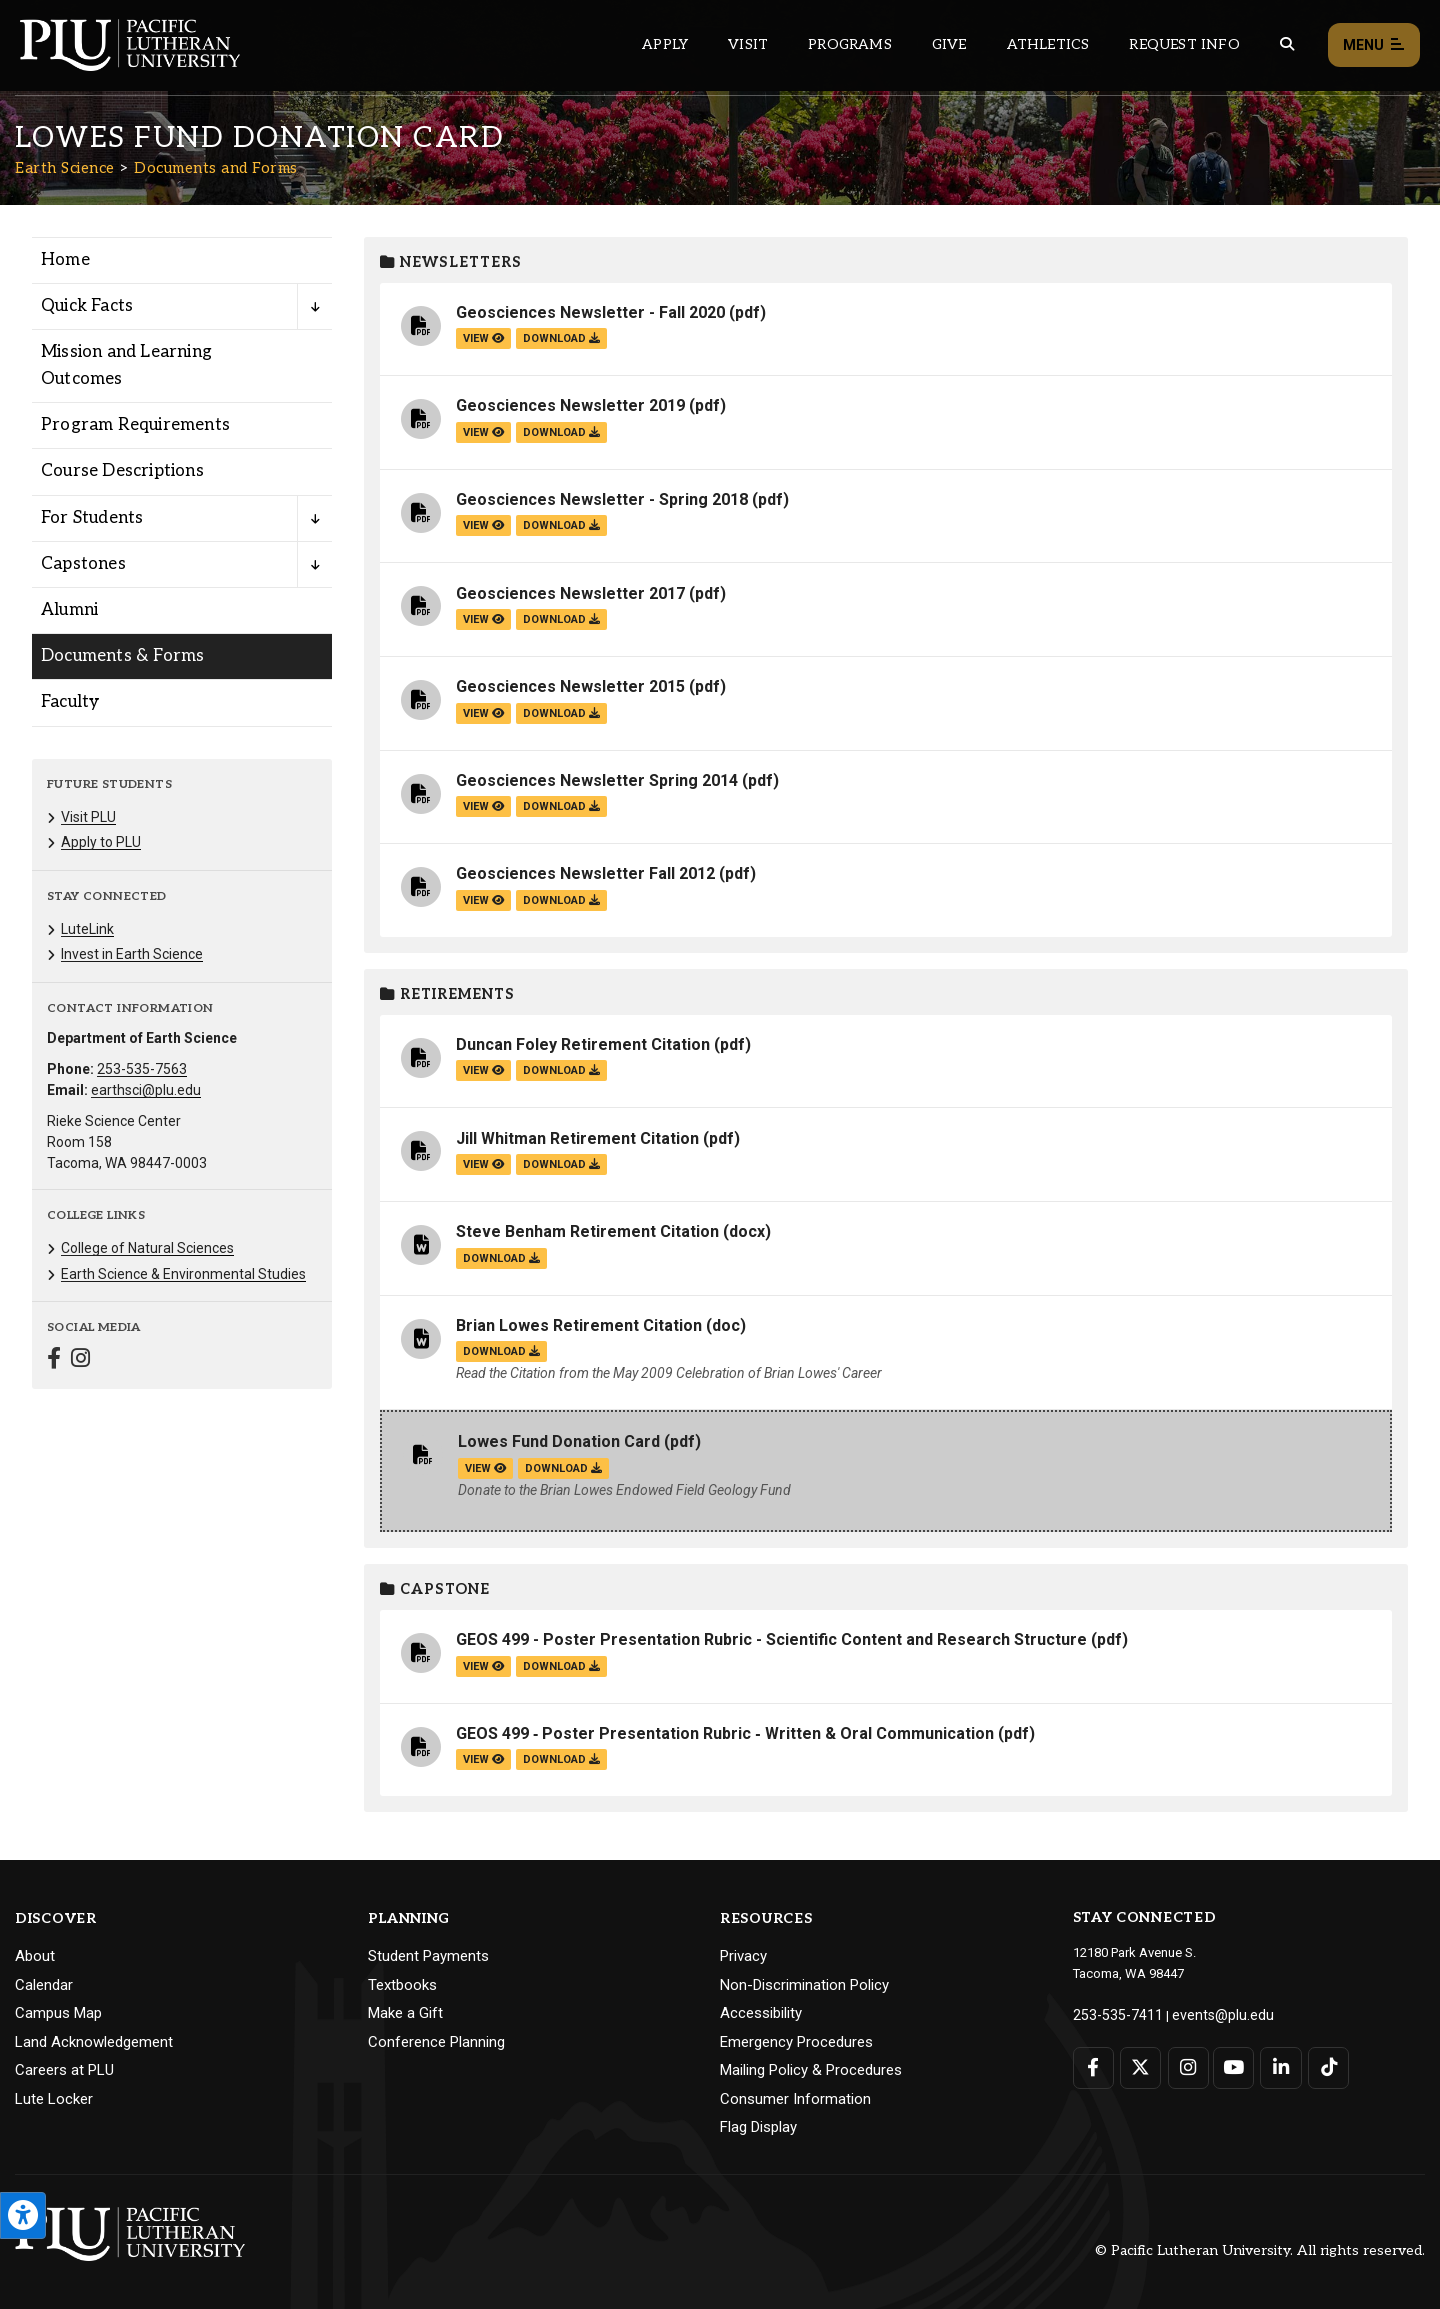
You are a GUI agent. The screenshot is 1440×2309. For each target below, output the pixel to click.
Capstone (435, 1589)
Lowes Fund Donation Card (561, 1441)
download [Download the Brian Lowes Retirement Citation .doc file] (501, 1351)
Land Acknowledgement (94, 2042)
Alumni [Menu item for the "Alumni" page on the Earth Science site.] (69, 610)
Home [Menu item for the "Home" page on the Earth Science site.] (65, 260)
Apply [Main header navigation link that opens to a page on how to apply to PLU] (665, 44)
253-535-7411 (1112, 2013)
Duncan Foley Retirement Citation (583, 1044)
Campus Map (58, 2013)
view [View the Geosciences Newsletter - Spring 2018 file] (483, 525)
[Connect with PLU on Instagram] (1184, 2065)
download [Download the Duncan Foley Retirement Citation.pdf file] (561, 1070)
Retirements (447, 994)
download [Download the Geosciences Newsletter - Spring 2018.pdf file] (561, 525)
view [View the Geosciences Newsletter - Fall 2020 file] (483, 338)
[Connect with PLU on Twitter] (1138, 2065)
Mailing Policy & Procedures (811, 2070)
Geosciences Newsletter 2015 (570, 686)
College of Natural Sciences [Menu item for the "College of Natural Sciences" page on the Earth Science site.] (147, 1248)
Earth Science (65, 168)
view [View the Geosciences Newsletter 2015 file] (483, 713)
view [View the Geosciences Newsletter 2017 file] (483, 619)
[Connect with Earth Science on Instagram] (80, 1360)
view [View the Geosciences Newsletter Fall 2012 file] (483, 900)
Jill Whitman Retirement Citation (577, 1138)
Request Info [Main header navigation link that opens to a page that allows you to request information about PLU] (1184, 44)
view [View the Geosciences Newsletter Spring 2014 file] (483, 806)
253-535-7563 (142, 1069)
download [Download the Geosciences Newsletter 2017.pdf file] (561, 619)
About (35, 1956)
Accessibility (761, 2013)
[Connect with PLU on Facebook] (1093, 2065)
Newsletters (451, 262)
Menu (1374, 45)
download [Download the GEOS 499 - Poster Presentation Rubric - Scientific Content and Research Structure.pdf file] (561, 1666)
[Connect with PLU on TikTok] (1320, 2065)
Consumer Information (795, 2099)
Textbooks (402, 1985)
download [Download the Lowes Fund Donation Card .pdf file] (563, 1468)
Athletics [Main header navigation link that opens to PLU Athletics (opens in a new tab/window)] (1048, 44)
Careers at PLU (64, 2070)
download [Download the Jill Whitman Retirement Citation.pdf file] (561, 1164)
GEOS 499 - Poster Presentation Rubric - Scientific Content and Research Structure (771, 1639)
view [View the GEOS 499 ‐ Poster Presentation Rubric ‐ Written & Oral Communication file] (483, 1759)
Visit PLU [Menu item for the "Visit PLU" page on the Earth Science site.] (88, 817)
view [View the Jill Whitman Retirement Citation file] (483, 1164)
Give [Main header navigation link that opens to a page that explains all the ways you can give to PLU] (949, 44)
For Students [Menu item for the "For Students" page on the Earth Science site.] (92, 518)
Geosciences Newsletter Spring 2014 (599, 780)
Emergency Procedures (796, 2042)
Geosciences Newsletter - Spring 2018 (602, 499)
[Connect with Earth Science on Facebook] (54, 1360)
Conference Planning (436, 2042)
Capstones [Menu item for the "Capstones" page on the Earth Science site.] (83, 564)
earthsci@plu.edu (146, 1090)
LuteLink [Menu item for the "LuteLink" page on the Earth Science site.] (87, 929)
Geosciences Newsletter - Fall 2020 (590, 312)
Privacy (743, 1956)
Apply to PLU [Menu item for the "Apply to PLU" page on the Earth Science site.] (101, 842)
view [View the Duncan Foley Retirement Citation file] (483, 1070)
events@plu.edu (1206, 2013)
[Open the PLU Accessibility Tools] (23, 2215)
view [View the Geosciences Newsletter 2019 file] (483, 432)
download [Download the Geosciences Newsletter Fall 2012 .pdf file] (561, 900)
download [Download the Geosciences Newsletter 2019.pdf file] (561, 432)
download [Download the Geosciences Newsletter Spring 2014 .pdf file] (561, 806)
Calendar (44, 1985)
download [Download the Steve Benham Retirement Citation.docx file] (501, 1258)
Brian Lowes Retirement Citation (581, 1325)
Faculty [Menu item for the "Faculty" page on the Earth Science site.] (70, 702)
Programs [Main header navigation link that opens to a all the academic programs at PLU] (850, 44)
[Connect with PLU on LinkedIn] (1275, 2065)
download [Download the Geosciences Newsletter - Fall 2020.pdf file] (561, 338)
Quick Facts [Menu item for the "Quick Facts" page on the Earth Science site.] (87, 306)
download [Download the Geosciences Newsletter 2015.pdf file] (561, 713)
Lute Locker (54, 2099)
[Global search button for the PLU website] (1287, 44)
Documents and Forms (216, 168)
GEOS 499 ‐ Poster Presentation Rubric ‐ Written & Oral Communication (725, 1733)
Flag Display (758, 2127)
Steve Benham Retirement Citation (587, 1231)
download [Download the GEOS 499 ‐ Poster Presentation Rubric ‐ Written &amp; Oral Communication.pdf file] (561, 1759)
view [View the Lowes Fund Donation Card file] (485, 1468)
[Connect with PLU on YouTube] (1229, 2065)
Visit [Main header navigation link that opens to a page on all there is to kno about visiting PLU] (748, 44)
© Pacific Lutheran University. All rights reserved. (1260, 2250)
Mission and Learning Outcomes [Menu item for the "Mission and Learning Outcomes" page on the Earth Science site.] (126, 365)
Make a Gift (405, 2013)
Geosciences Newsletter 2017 (570, 593)
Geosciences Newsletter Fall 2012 (587, 873)
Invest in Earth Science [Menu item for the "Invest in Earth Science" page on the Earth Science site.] (132, 954)
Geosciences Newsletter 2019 (570, 405)
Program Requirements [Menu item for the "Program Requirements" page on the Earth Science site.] (135, 425)
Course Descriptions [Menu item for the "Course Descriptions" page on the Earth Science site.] (122, 471)
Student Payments (428, 1956)
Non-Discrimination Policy (804, 1985)
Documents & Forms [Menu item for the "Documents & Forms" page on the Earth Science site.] (122, 656)
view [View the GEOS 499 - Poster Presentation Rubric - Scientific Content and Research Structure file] (483, 1666)
